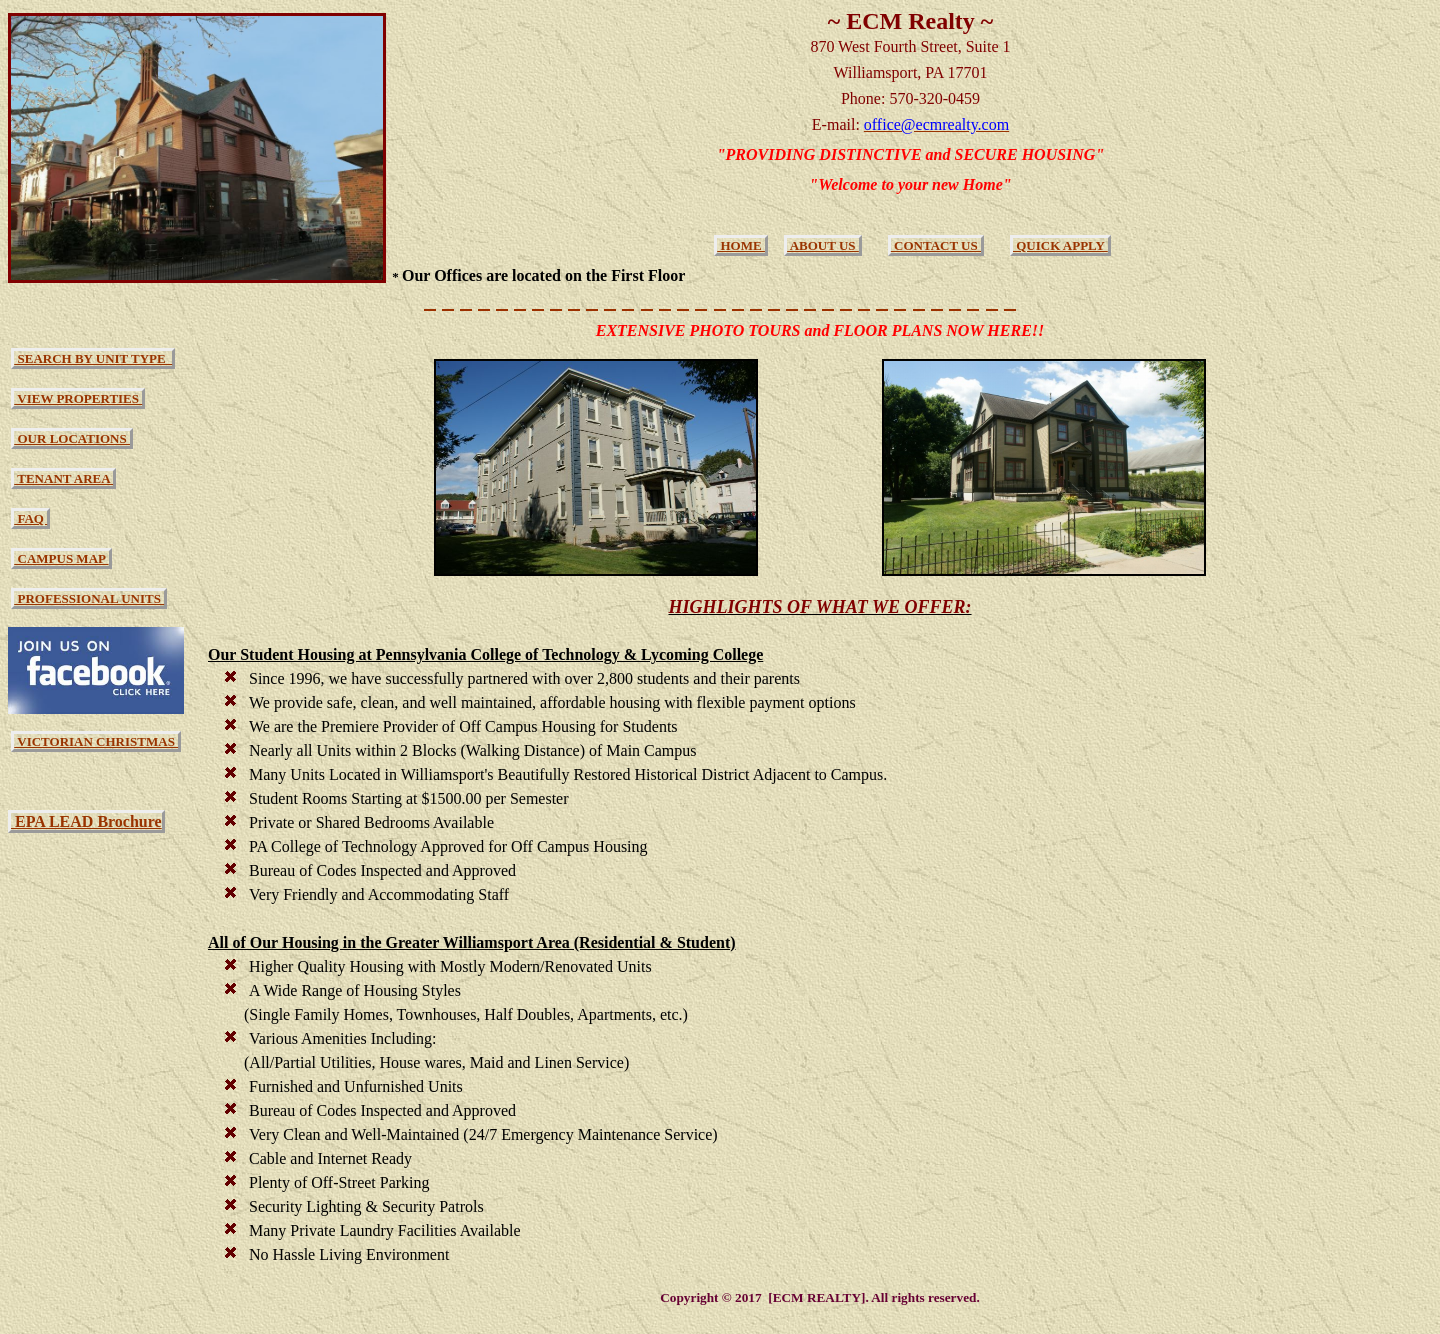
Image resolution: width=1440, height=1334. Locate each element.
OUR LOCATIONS (72, 438)
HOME (741, 245)
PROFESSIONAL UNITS (89, 598)
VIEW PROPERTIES (78, 398)
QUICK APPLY (1060, 245)
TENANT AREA (63, 478)
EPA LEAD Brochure (86, 821)
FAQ (30, 518)
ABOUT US (823, 245)
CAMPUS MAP (61, 558)
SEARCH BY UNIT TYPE (93, 358)
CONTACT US (936, 245)
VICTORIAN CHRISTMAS (96, 741)
